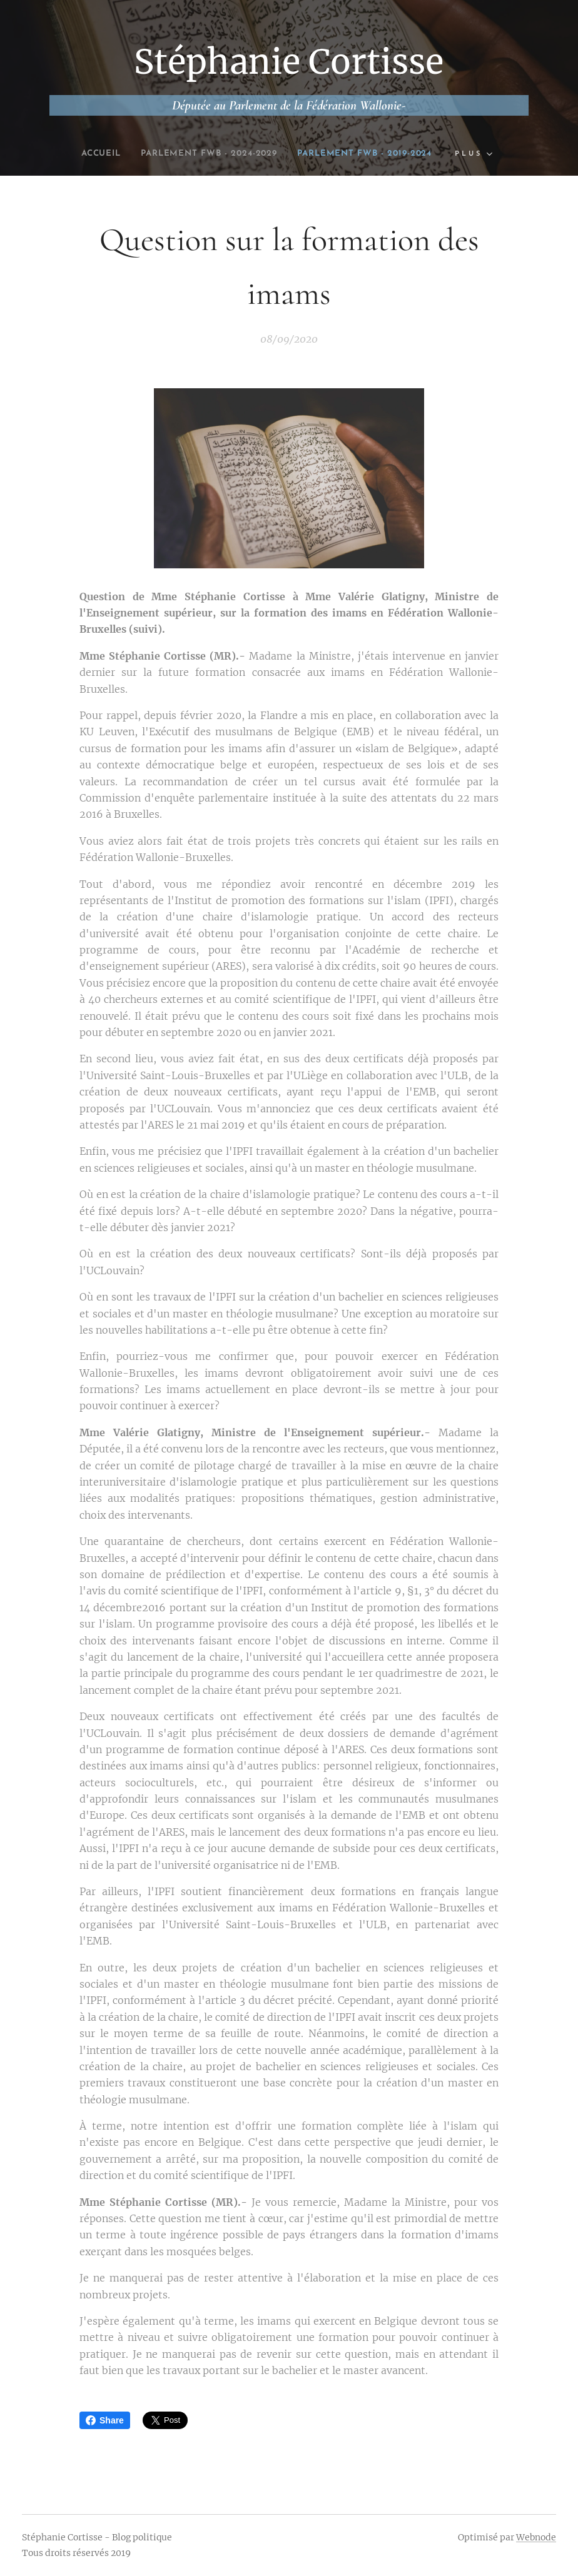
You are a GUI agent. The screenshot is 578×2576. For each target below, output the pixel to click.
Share (105, 2420)
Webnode (536, 2537)
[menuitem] (80, 153)
